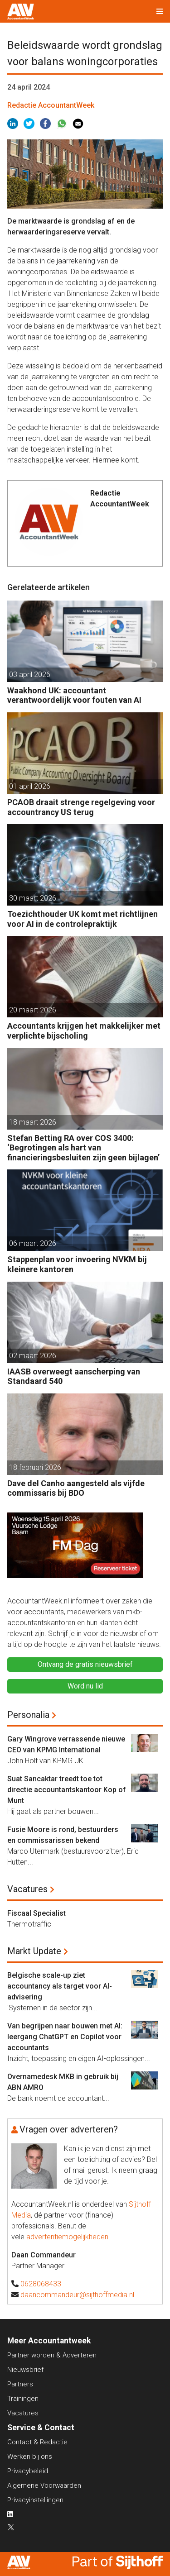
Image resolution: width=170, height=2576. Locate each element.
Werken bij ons (29, 2456)
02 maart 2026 (32, 1355)
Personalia (28, 1714)
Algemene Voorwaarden (44, 2485)
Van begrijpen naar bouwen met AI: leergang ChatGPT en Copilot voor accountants (64, 2037)
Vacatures (27, 1889)
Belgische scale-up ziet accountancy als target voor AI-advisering (59, 1986)
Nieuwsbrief (25, 2370)
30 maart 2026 (32, 898)
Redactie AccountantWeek (50, 105)
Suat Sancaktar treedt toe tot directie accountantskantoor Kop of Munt (66, 1790)
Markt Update (34, 1951)
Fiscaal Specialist (36, 1913)
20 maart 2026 (32, 1010)
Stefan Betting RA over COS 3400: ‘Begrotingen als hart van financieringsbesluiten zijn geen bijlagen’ (83, 1147)
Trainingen (23, 2399)
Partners (20, 2384)
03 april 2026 (29, 674)
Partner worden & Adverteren (52, 2355)
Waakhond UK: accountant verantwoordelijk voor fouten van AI (74, 695)
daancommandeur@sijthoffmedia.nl (77, 2294)
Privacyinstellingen (35, 2500)
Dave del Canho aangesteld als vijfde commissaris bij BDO (76, 1488)
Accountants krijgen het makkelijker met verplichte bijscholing (83, 1030)
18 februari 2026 (35, 1467)
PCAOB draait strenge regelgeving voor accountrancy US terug (81, 807)
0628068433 (40, 2284)
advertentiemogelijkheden (67, 2237)
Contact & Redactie (37, 2442)
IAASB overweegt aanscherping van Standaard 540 (73, 1376)
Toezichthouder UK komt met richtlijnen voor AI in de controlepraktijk (82, 919)
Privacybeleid (27, 2471)
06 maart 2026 (32, 1243)
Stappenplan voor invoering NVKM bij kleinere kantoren (77, 1264)
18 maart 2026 (32, 1122)
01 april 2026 (29, 786)
